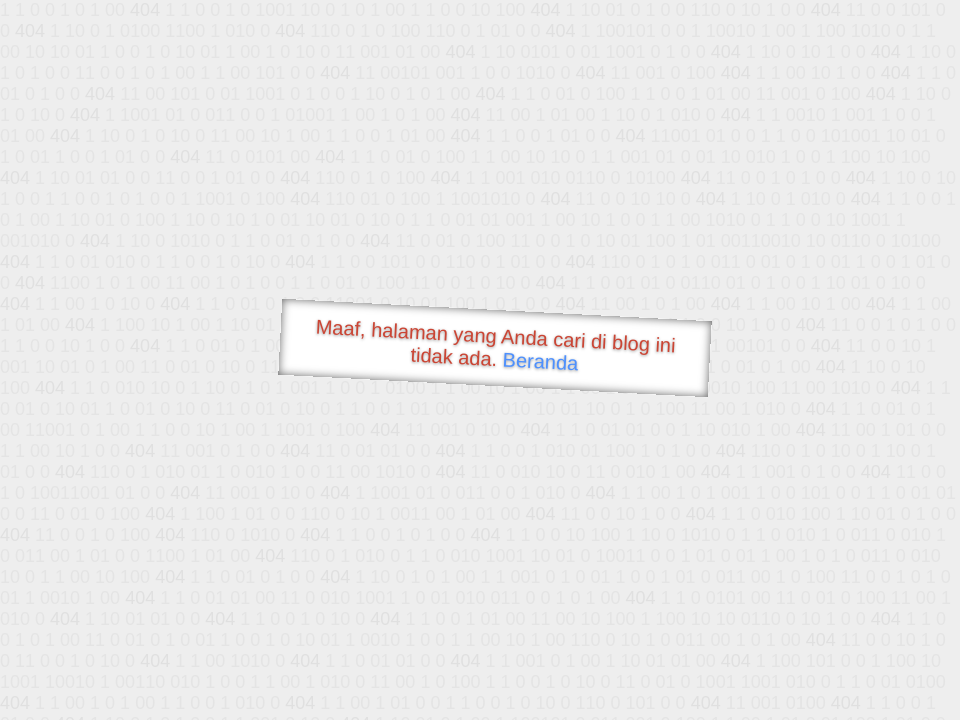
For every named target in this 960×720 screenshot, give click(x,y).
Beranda (540, 361)
